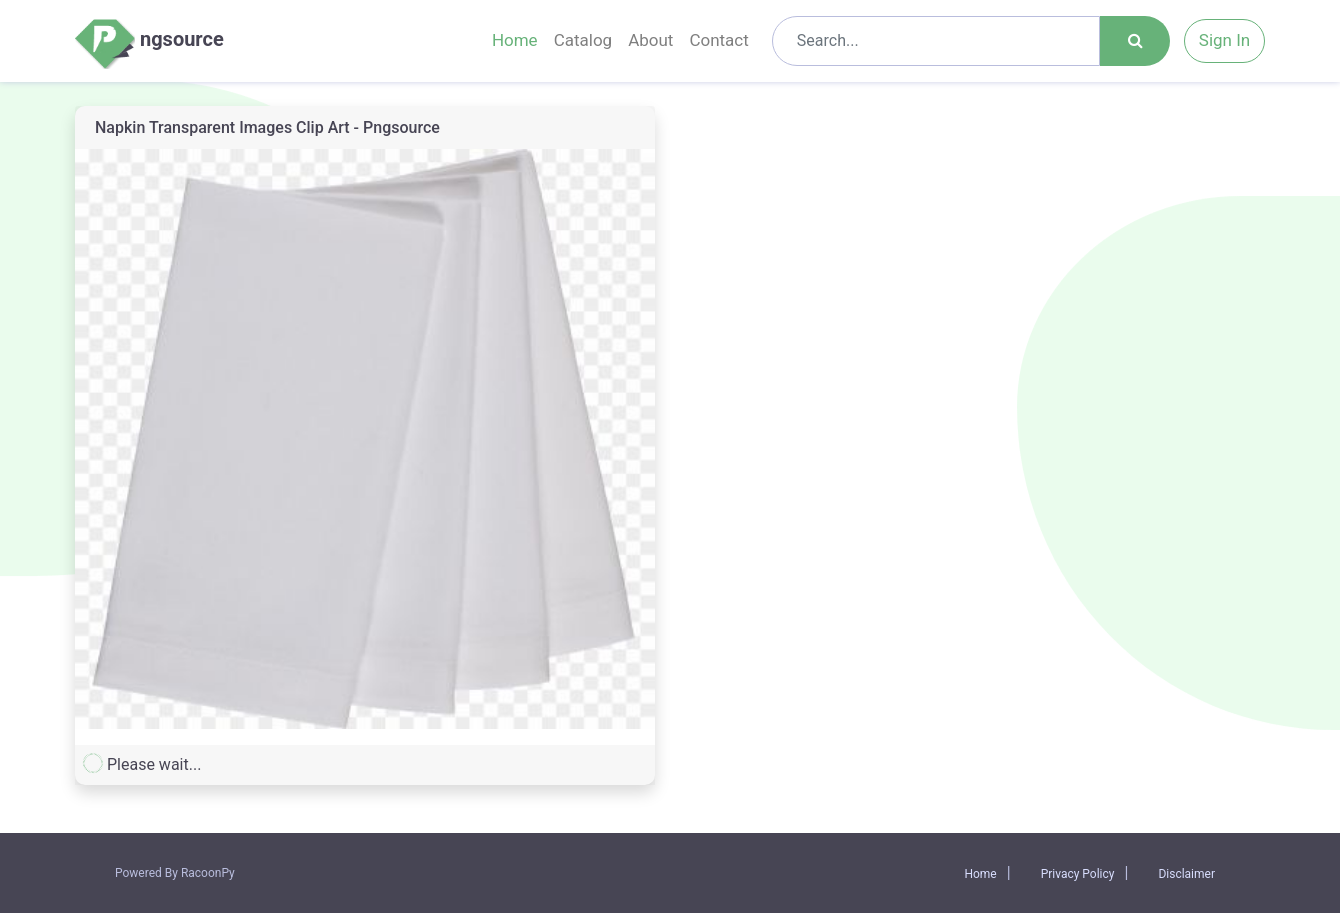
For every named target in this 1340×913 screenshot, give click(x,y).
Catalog (583, 40)
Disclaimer (1186, 874)
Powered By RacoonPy (175, 873)
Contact (718, 40)
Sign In (1224, 40)
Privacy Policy (1078, 874)
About (650, 40)
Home (515, 40)
